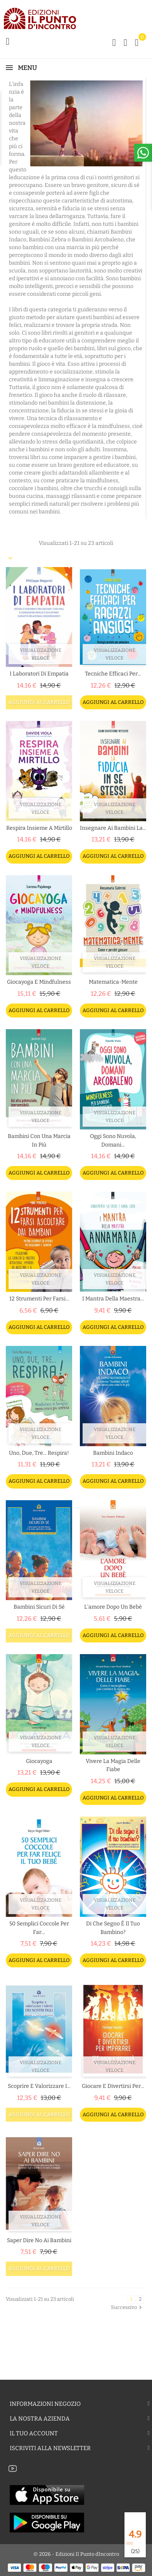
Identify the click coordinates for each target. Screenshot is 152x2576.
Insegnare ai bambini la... (113, 828)
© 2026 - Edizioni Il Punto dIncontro (76, 2554)
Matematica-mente (113, 982)
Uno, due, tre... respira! (39, 1453)
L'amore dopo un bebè (113, 1607)
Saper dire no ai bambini (39, 2240)
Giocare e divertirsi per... (113, 2086)
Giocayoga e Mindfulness (39, 982)
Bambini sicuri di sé (39, 1607)
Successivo (127, 2307)
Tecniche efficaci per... (113, 673)
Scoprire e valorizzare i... (39, 2086)
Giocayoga (39, 1761)
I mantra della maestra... (113, 1298)
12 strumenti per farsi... (39, 1298)
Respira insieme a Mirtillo (39, 828)
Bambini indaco (113, 1453)
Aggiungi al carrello (39, 702)
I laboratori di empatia (39, 673)
